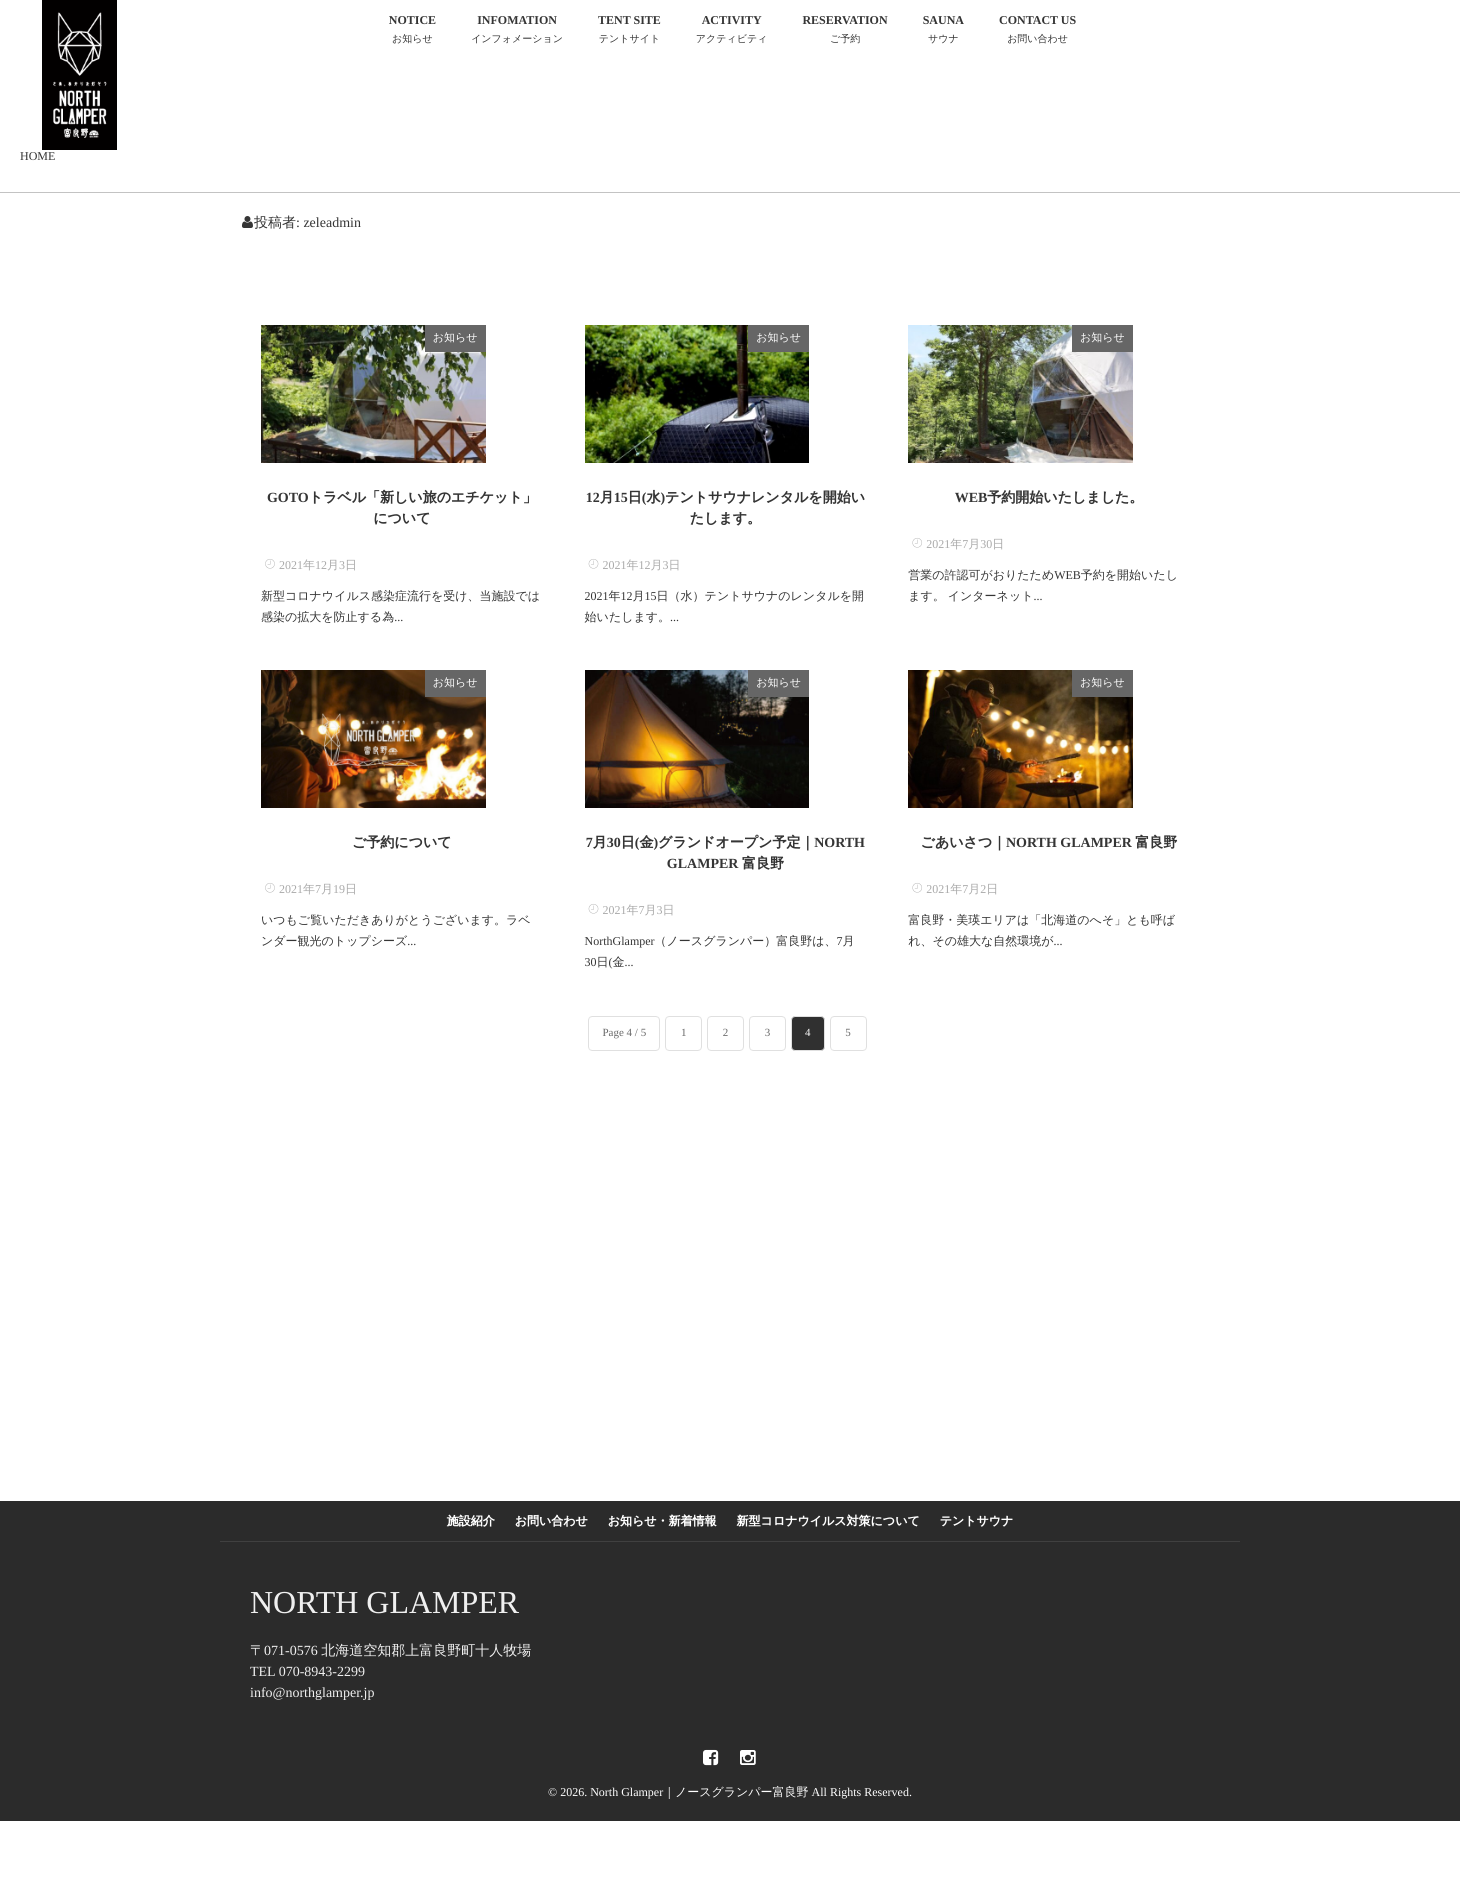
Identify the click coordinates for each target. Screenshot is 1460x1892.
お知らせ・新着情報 (662, 1592)
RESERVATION (844, 31)
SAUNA (943, 31)
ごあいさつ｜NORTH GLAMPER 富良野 (1049, 914)
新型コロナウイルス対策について (828, 1592)
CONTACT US (1037, 31)
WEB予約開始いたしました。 (1049, 533)
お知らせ (512, 338)
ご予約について (402, 914)
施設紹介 (471, 1592)
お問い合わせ (551, 1592)
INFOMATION (517, 31)
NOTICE (412, 31)
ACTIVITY (732, 31)
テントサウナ (977, 1592)
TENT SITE (629, 31)
